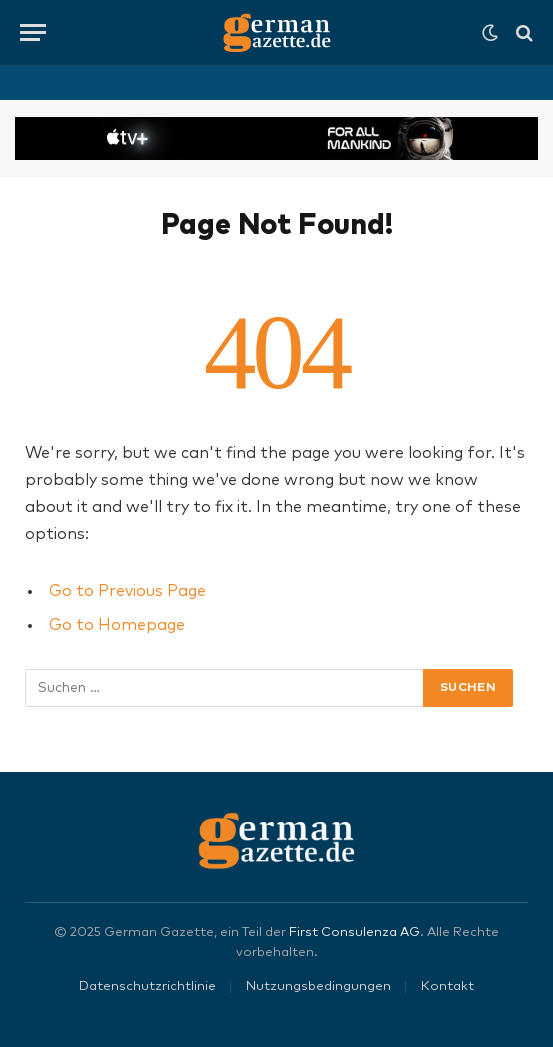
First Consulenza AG (354, 932)
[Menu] (33, 32)
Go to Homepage (117, 625)
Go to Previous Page (127, 591)
